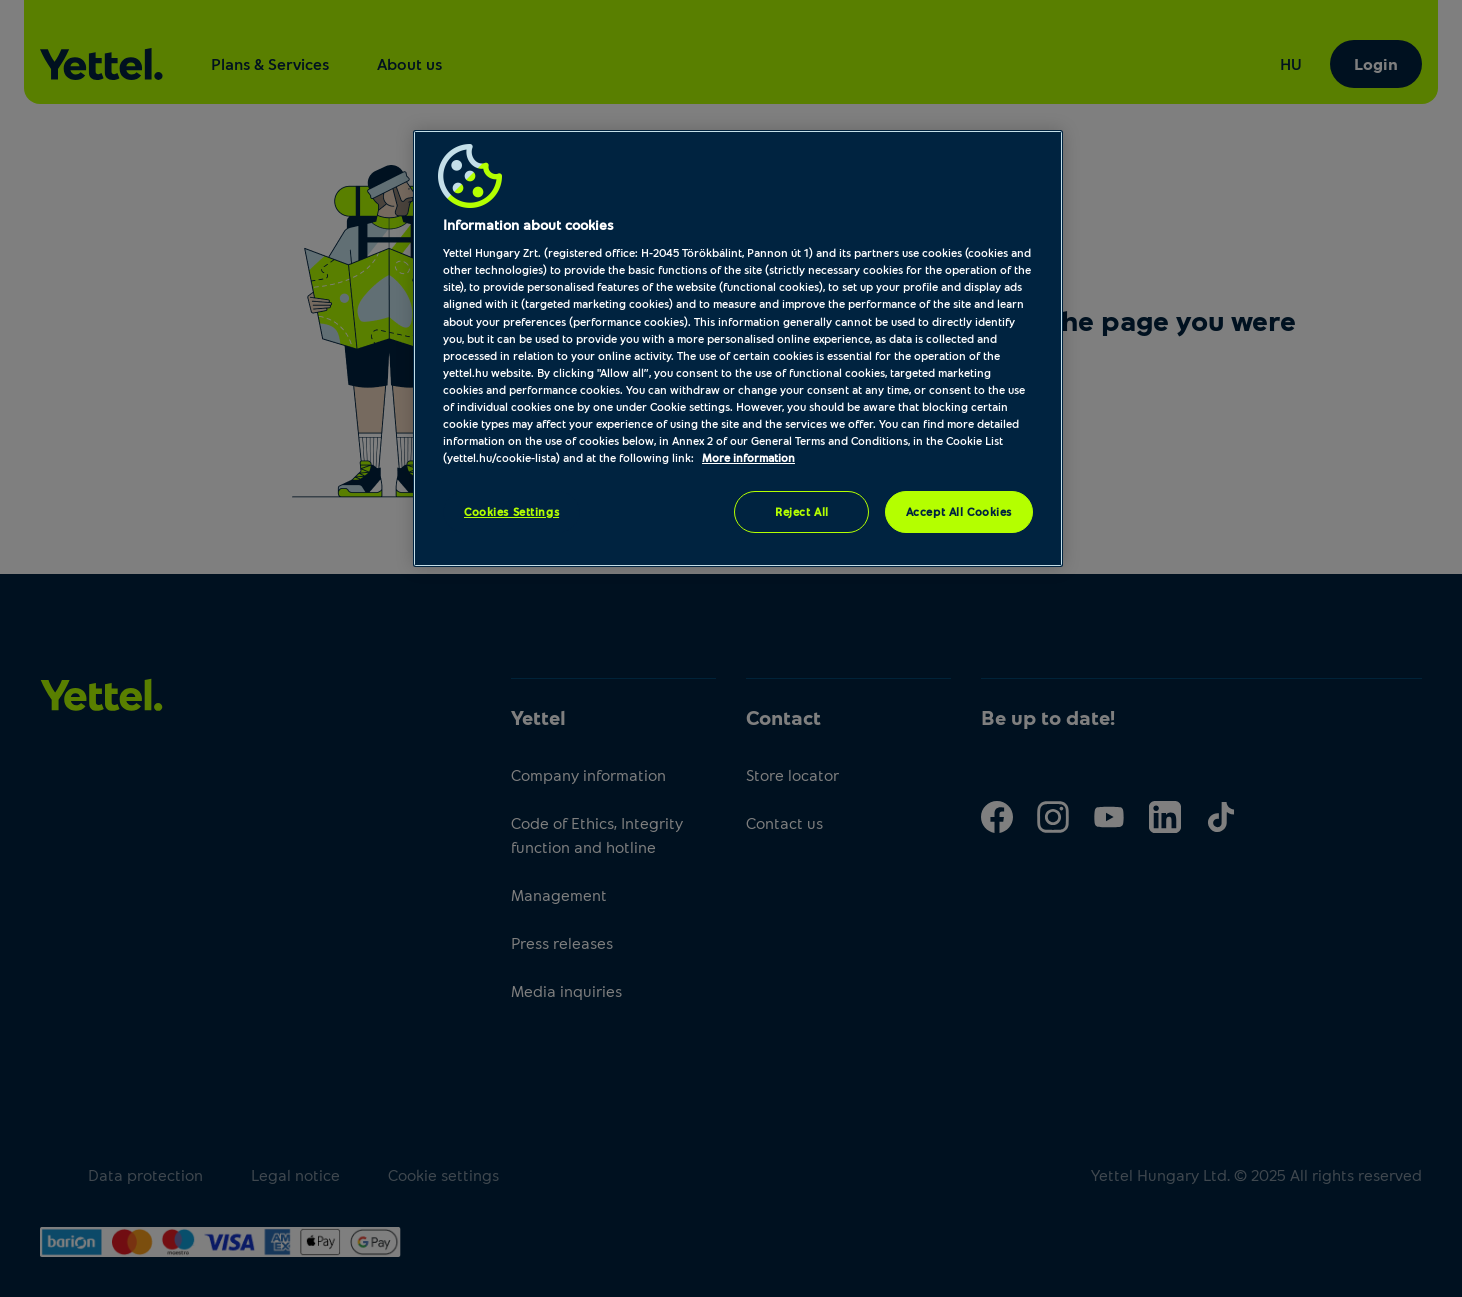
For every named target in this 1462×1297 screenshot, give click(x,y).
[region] (738, 348)
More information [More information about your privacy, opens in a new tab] (748, 457)
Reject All (802, 511)
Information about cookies (528, 224)
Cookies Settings (511, 511)
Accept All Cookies (959, 511)
